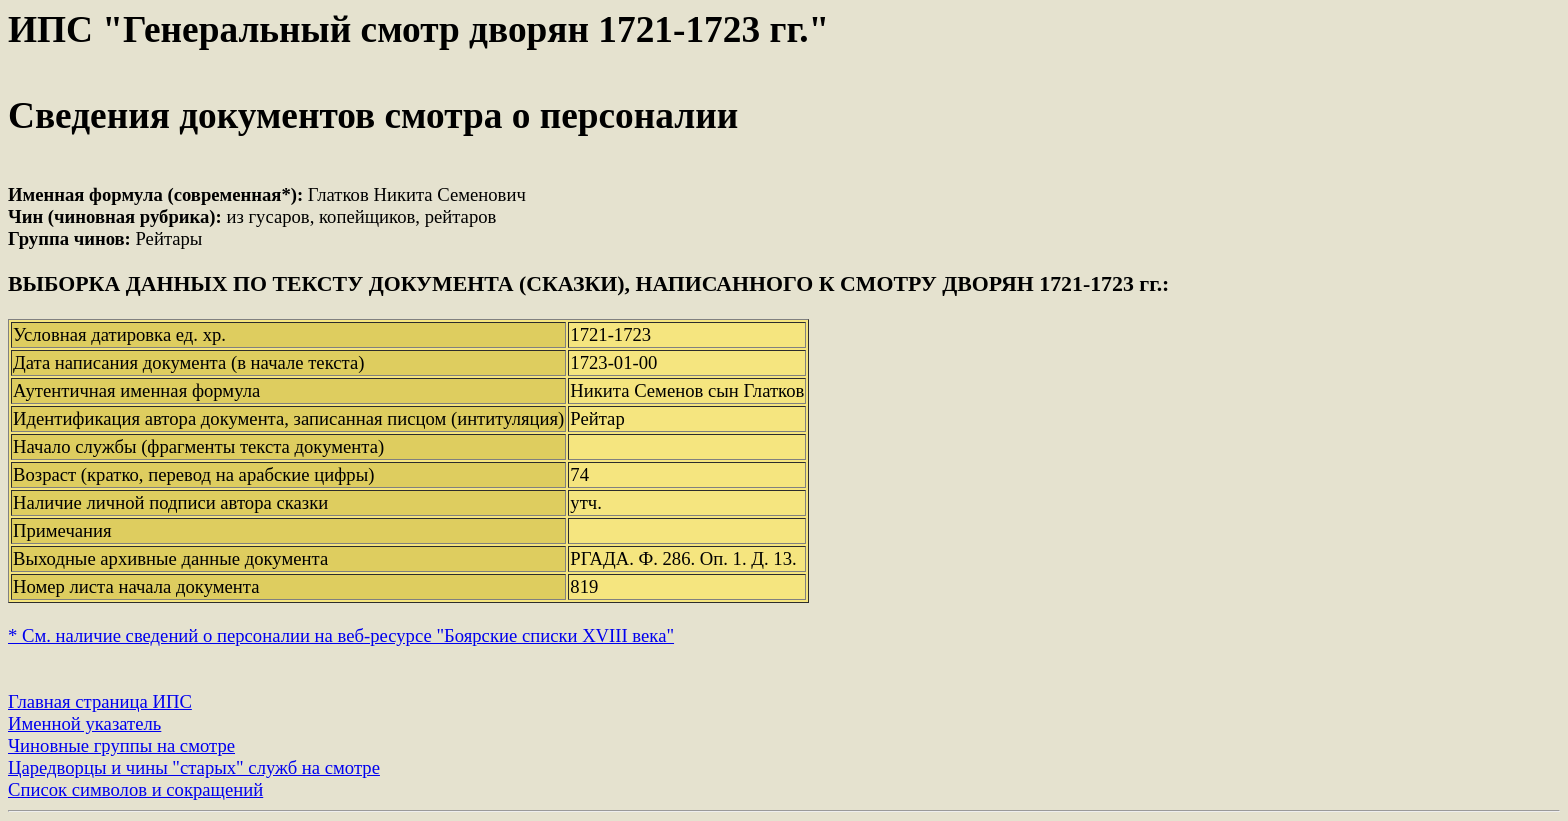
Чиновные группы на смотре (121, 745)
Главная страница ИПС (100, 701)
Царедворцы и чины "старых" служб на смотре (194, 767)
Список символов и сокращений (135, 789)
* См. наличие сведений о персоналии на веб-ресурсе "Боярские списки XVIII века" (341, 635)
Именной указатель (84, 723)
